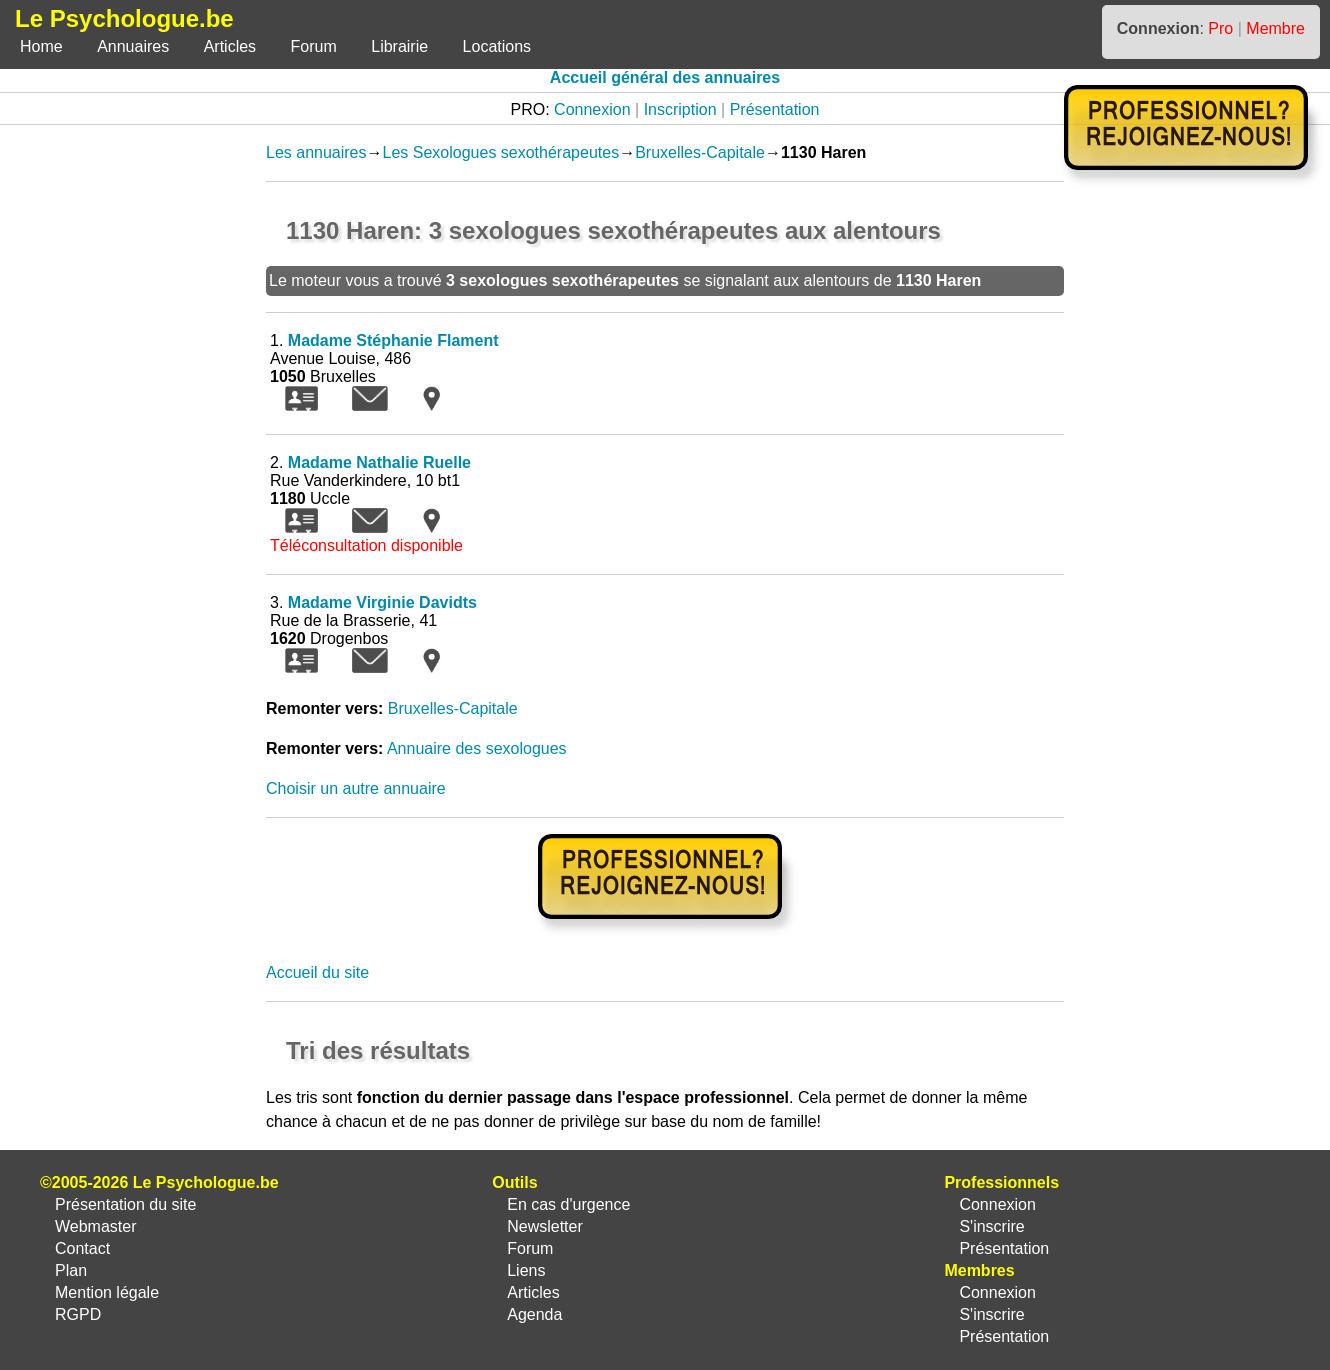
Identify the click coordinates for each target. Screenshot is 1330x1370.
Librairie (399, 46)
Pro (1220, 28)
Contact (82, 1248)
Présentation (775, 109)
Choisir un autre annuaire (356, 788)
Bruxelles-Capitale (700, 152)
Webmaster (96, 1226)
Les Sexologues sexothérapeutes (501, 152)
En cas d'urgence (568, 1204)
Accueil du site (317, 972)
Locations (497, 46)
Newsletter (545, 1226)
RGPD (78, 1314)
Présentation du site (125, 1204)
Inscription (680, 109)
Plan (71, 1270)
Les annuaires (316, 152)
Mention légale (107, 1292)
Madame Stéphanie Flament (393, 340)
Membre (1275, 28)
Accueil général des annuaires (665, 77)
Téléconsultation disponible (366, 545)
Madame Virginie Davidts (382, 602)
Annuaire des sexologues (477, 748)
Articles (230, 46)
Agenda (534, 1314)
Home (41, 46)
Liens (526, 1270)
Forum (314, 46)
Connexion (592, 109)
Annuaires (133, 46)
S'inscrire (991, 1226)
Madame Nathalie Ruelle (379, 462)
